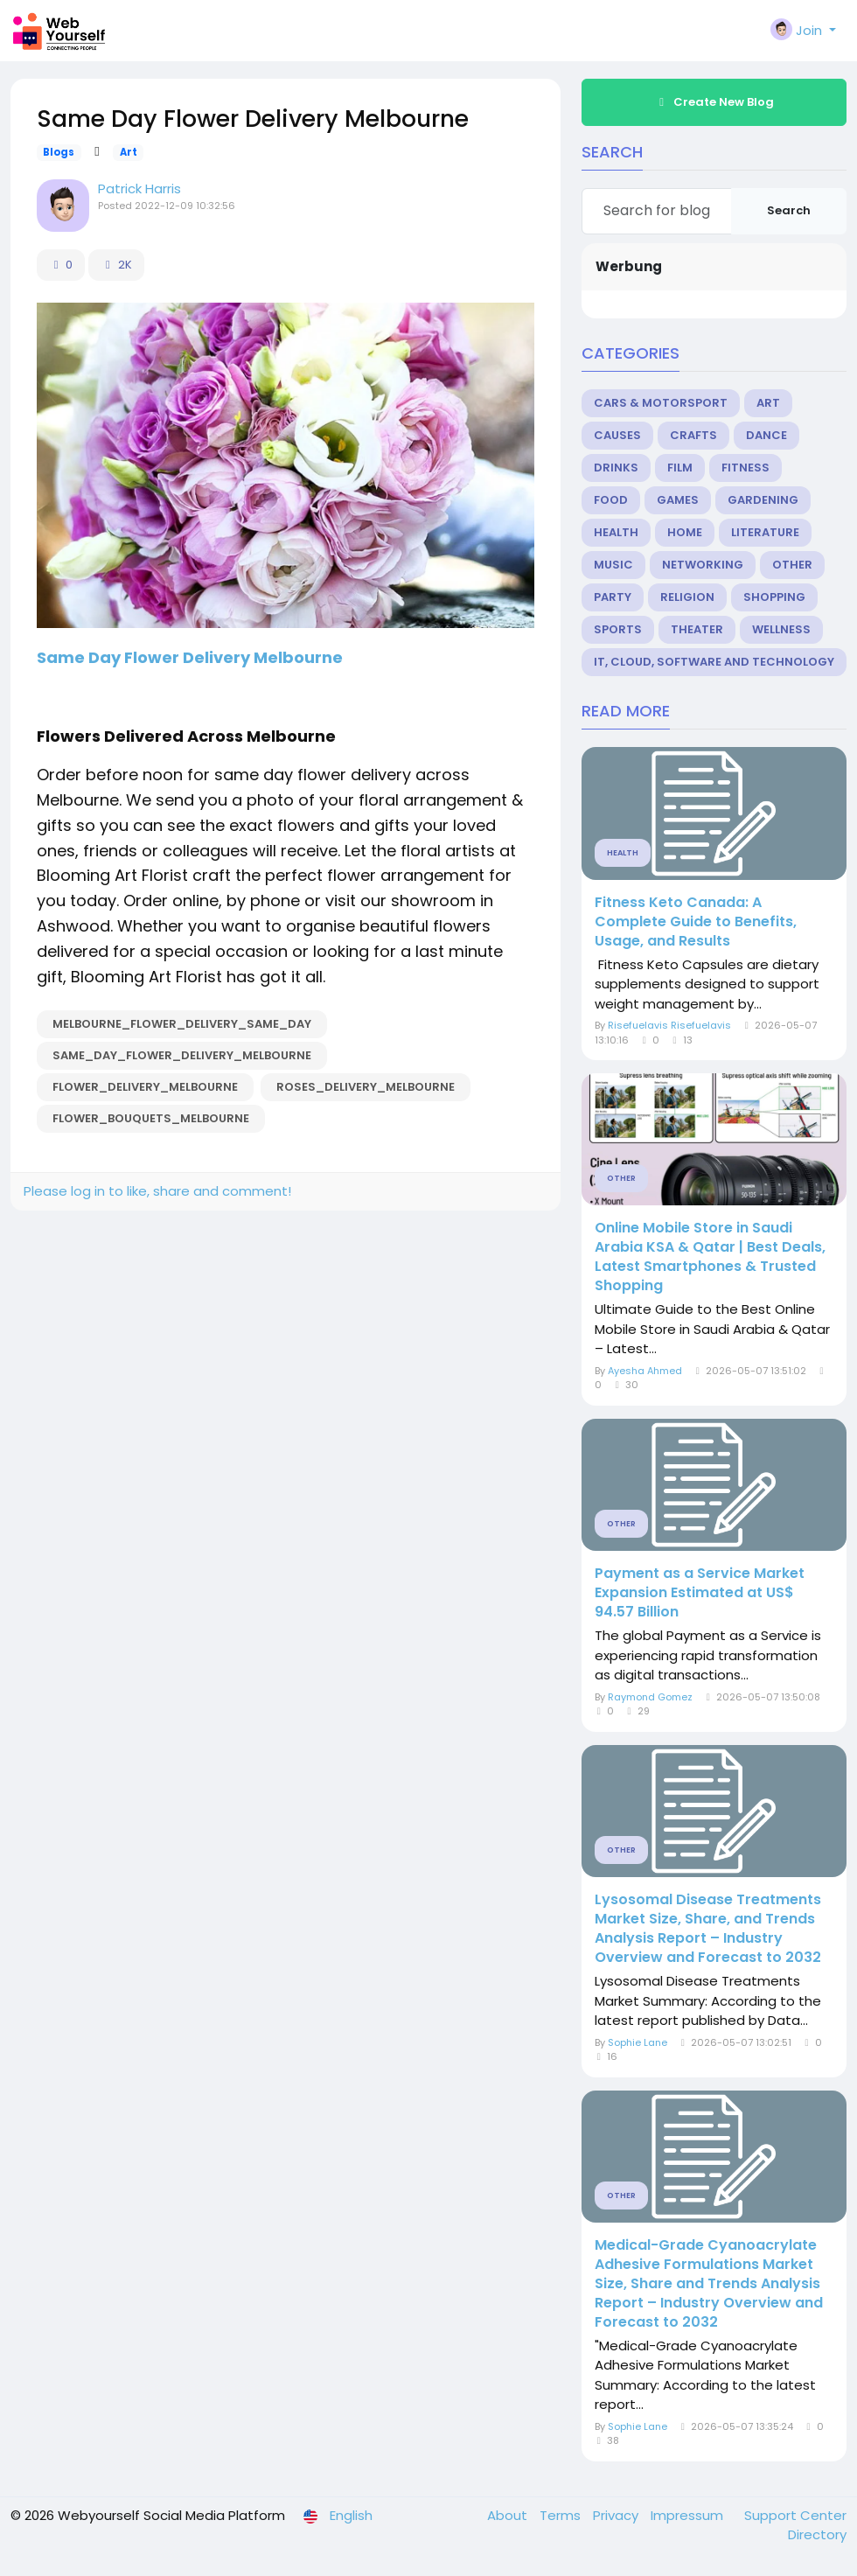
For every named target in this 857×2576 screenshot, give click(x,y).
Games (678, 500)
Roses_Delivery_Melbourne (365, 1087)
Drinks (616, 467)
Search (789, 210)
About (509, 2515)
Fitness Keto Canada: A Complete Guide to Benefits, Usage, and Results (696, 922)
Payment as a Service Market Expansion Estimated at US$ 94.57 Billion (700, 1593)
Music (613, 564)
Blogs (58, 152)
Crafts (693, 435)
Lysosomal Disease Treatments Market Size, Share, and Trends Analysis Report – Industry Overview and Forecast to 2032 (708, 1928)
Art (128, 152)
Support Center (795, 2515)
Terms (562, 2515)
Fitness (745, 467)
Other (792, 564)
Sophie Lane (637, 2042)
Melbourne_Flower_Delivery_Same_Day (181, 1024)
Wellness (781, 629)
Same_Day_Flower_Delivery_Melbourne (181, 1055)
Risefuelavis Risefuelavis (669, 1025)
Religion (687, 597)
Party (612, 597)
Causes (617, 435)
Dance (766, 435)
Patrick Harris (139, 188)
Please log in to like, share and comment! (157, 1191)
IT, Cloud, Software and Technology (714, 661)
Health (616, 532)
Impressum (689, 2515)
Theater (697, 629)
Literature (765, 532)
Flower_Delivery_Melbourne (145, 1087)
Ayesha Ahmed (645, 1371)
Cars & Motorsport (661, 402)
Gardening (763, 500)
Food (611, 500)
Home (684, 532)
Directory (817, 2534)
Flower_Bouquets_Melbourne (150, 1118)
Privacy (617, 2515)
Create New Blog (714, 102)
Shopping (774, 597)
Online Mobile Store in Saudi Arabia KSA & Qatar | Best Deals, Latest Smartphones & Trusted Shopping (710, 1256)
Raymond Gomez (650, 1697)
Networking (702, 564)
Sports (618, 629)
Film (680, 467)
